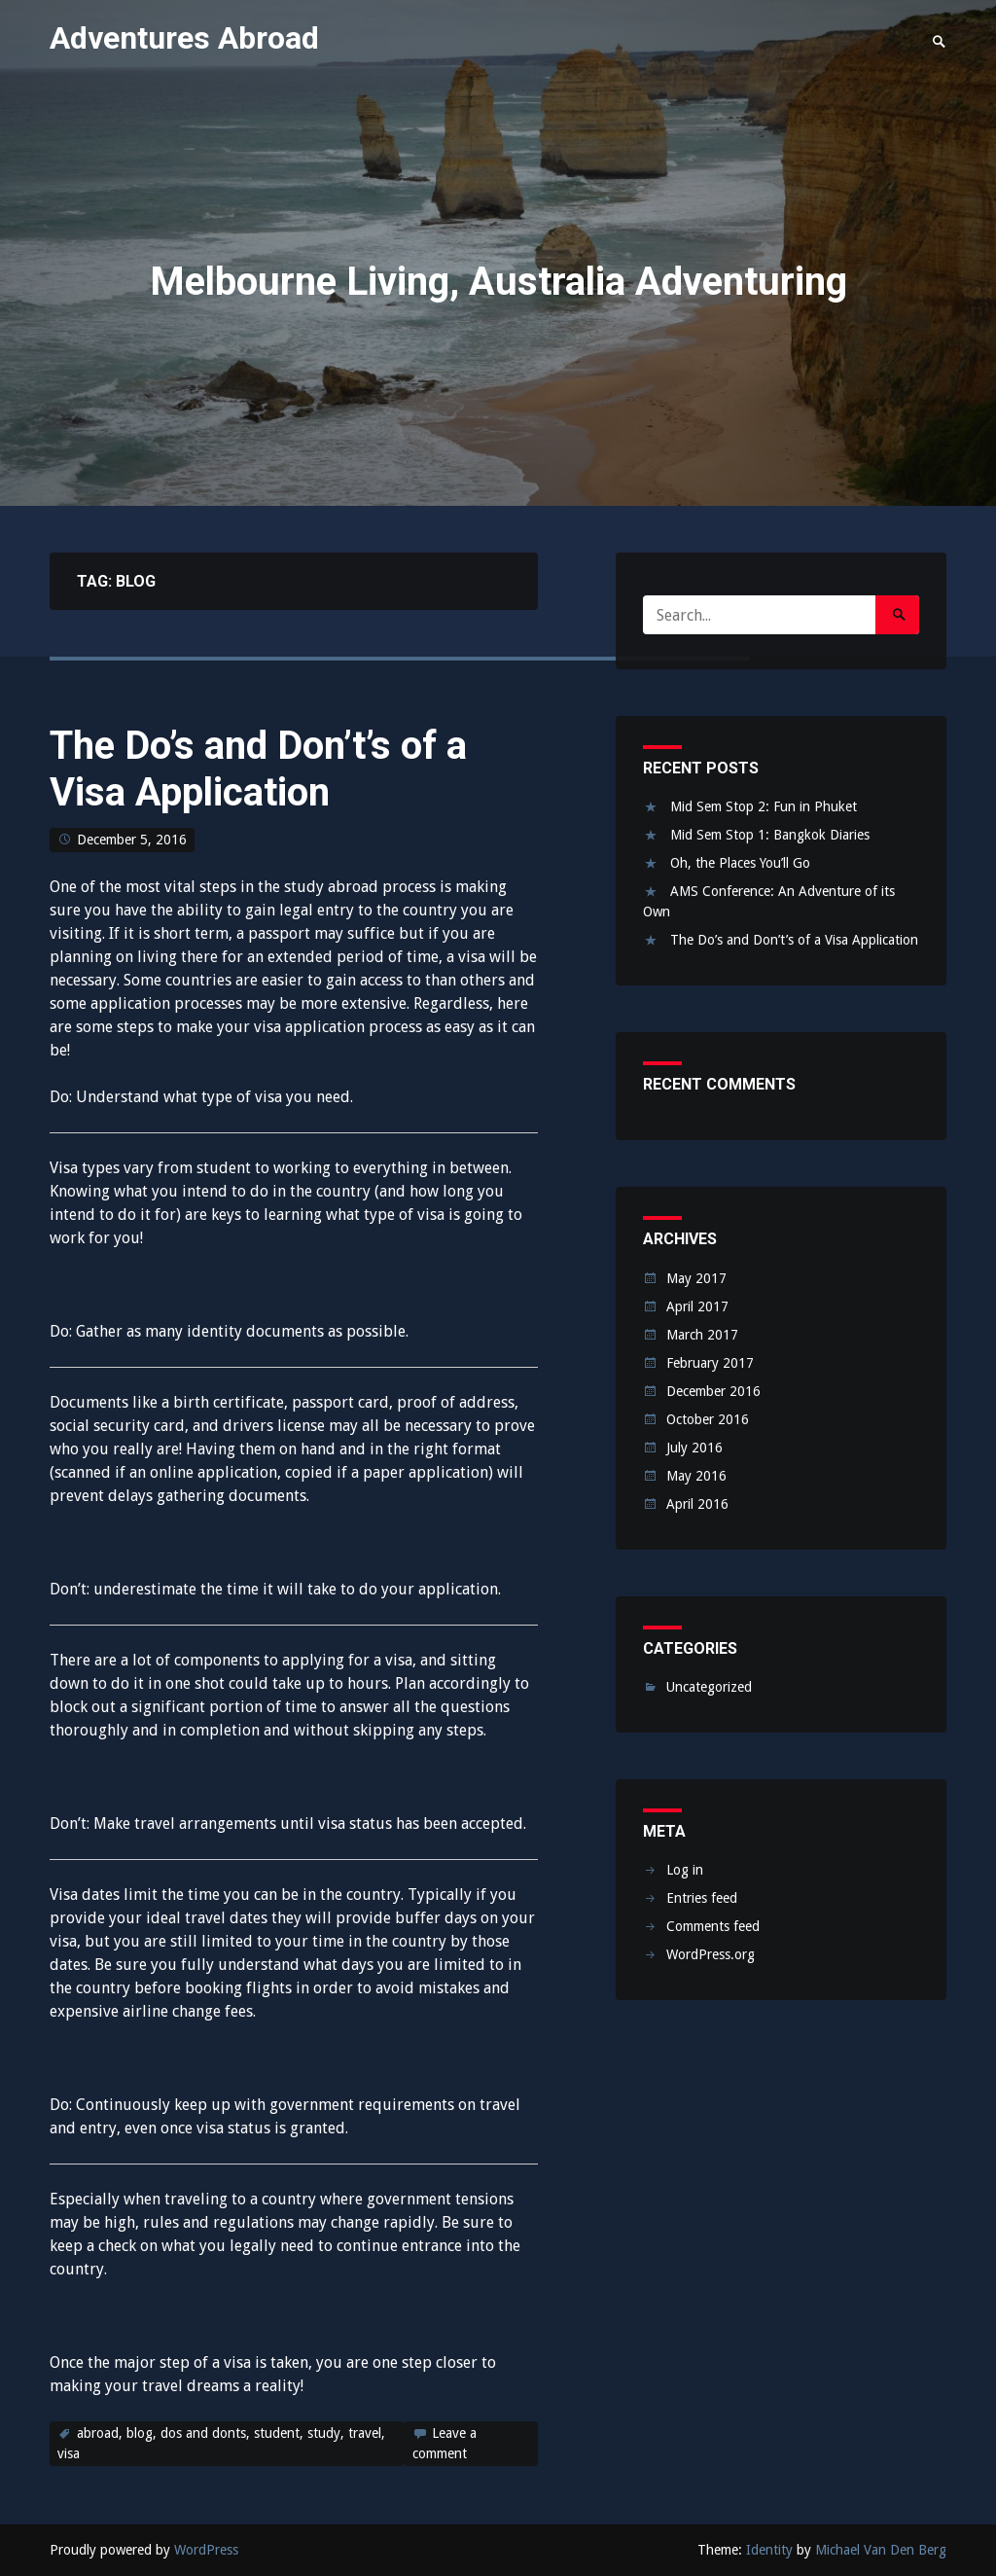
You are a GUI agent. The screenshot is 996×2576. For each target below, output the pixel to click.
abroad (98, 2433)
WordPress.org (710, 1954)
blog (139, 2433)
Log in (684, 1870)
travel (364, 2433)
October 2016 (707, 1419)
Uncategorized (709, 1687)
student (277, 2433)
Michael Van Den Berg (880, 2550)
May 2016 (696, 1476)
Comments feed (713, 1926)
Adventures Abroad (184, 37)
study (323, 2433)
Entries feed (701, 1898)
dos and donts (203, 2433)
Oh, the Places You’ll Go (740, 863)
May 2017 (696, 1278)
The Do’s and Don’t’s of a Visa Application (258, 769)
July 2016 (694, 1447)
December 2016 (713, 1391)
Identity (769, 2550)
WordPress (206, 2550)
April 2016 (697, 1504)
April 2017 (697, 1306)
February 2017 (710, 1363)
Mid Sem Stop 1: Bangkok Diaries (770, 834)
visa (68, 2453)
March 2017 (702, 1334)
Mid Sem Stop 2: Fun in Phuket (763, 806)
